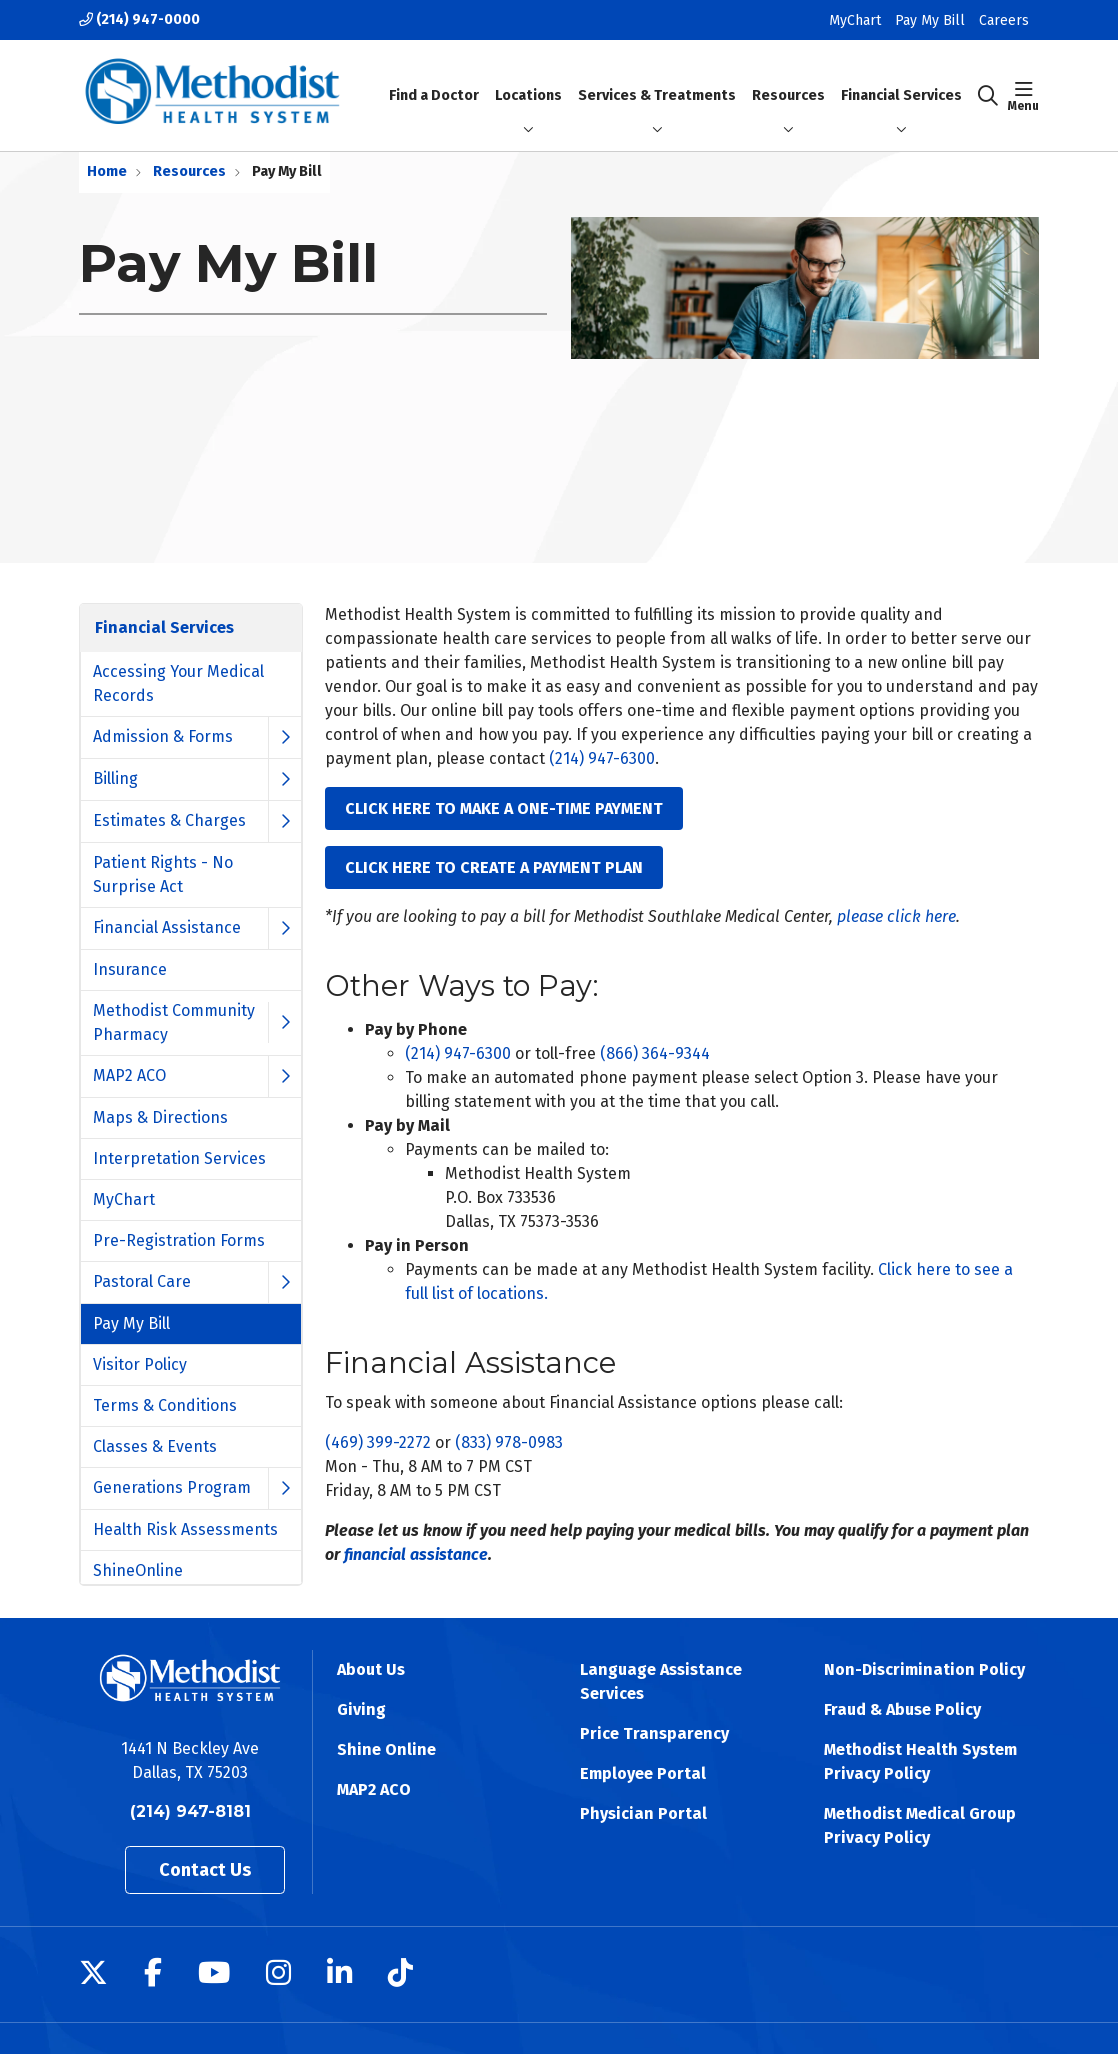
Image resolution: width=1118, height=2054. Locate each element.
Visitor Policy (140, 1364)
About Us (371, 1669)
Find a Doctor (434, 78)
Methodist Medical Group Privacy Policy (920, 1825)
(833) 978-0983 (509, 1442)
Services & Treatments (657, 78)
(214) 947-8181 (190, 1811)
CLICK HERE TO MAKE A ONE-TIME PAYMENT (504, 808)
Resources (788, 78)
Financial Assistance (167, 927)
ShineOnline (138, 1570)
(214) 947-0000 (139, 19)
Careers (1004, 20)
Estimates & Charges (169, 820)
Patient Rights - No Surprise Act (163, 874)
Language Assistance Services (661, 1681)
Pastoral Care (142, 1281)
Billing (115, 778)
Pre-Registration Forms (179, 1240)
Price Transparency (654, 1733)
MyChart (855, 20)
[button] (1023, 96)
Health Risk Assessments (185, 1529)
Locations (528, 78)
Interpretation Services (179, 1158)
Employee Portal (643, 1773)
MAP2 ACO (129, 1075)
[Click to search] (988, 96)
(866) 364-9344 (655, 1053)
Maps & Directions (160, 1117)
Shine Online (386, 1749)
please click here (896, 916)
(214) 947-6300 (602, 758)
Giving (361, 1709)
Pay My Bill (930, 20)
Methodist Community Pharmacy (174, 1022)
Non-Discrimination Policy (924, 1669)
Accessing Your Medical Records (178, 683)
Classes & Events (155, 1446)
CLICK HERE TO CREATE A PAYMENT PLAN (494, 867)
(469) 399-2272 (378, 1442)
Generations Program (172, 1487)
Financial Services (901, 95)
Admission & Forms (163, 736)
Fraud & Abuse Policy (902, 1709)
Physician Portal (643, 1813)
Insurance (130, 969)
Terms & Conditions (165, 1405)
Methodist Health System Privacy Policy (920, 1761)
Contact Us (205, 1870)
